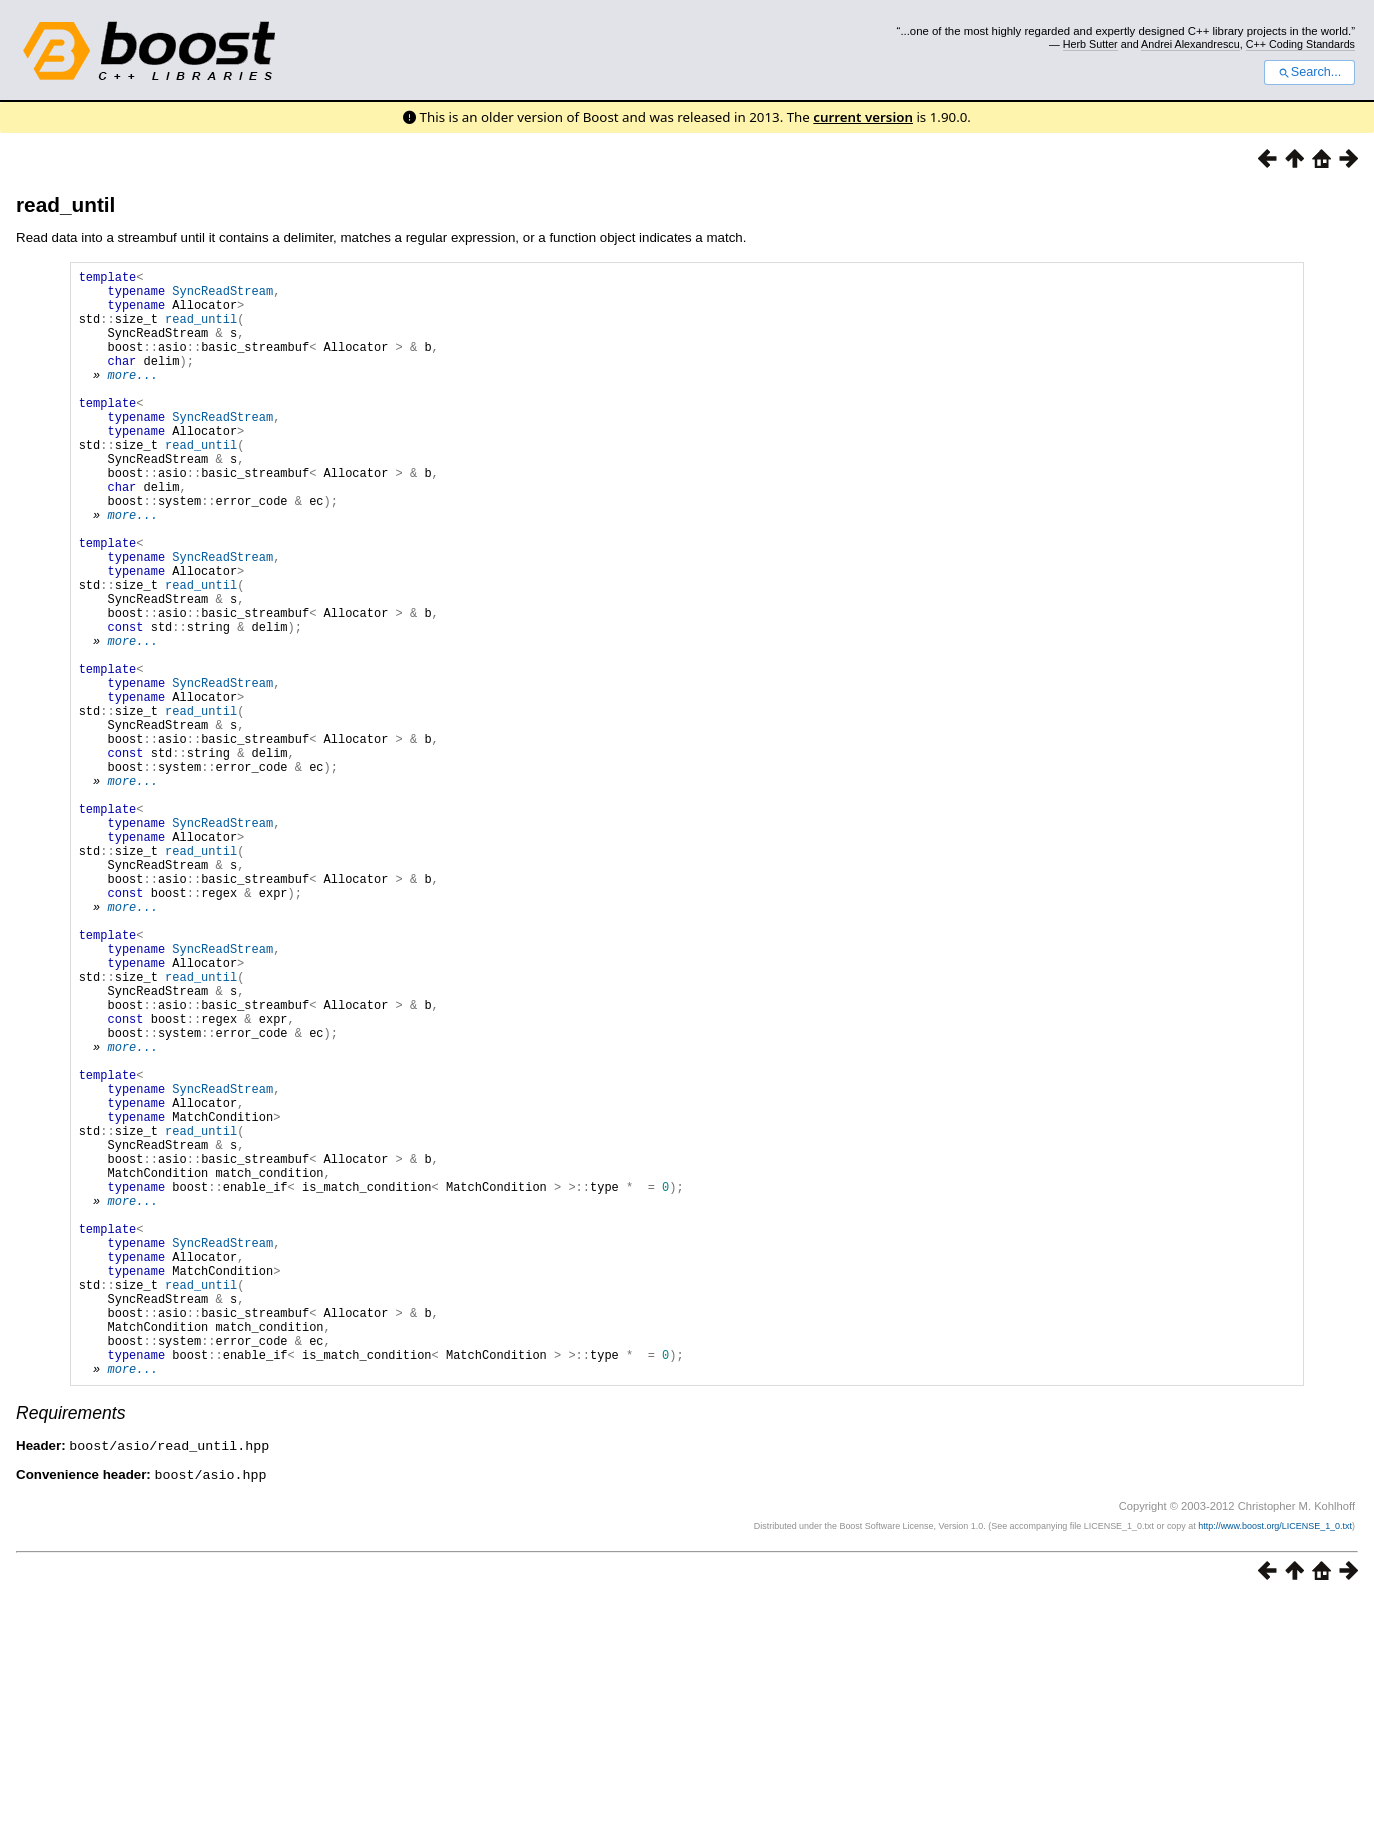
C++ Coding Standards (1300, 44)
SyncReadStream (222, 296)
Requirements (71, 1650)
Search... (1309, 72)
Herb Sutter (1090, 44)
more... (132, 398)
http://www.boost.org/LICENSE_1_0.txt (1275, 1761)
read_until (65, 204)
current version (863, 117)
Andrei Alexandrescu (1190, 44)
